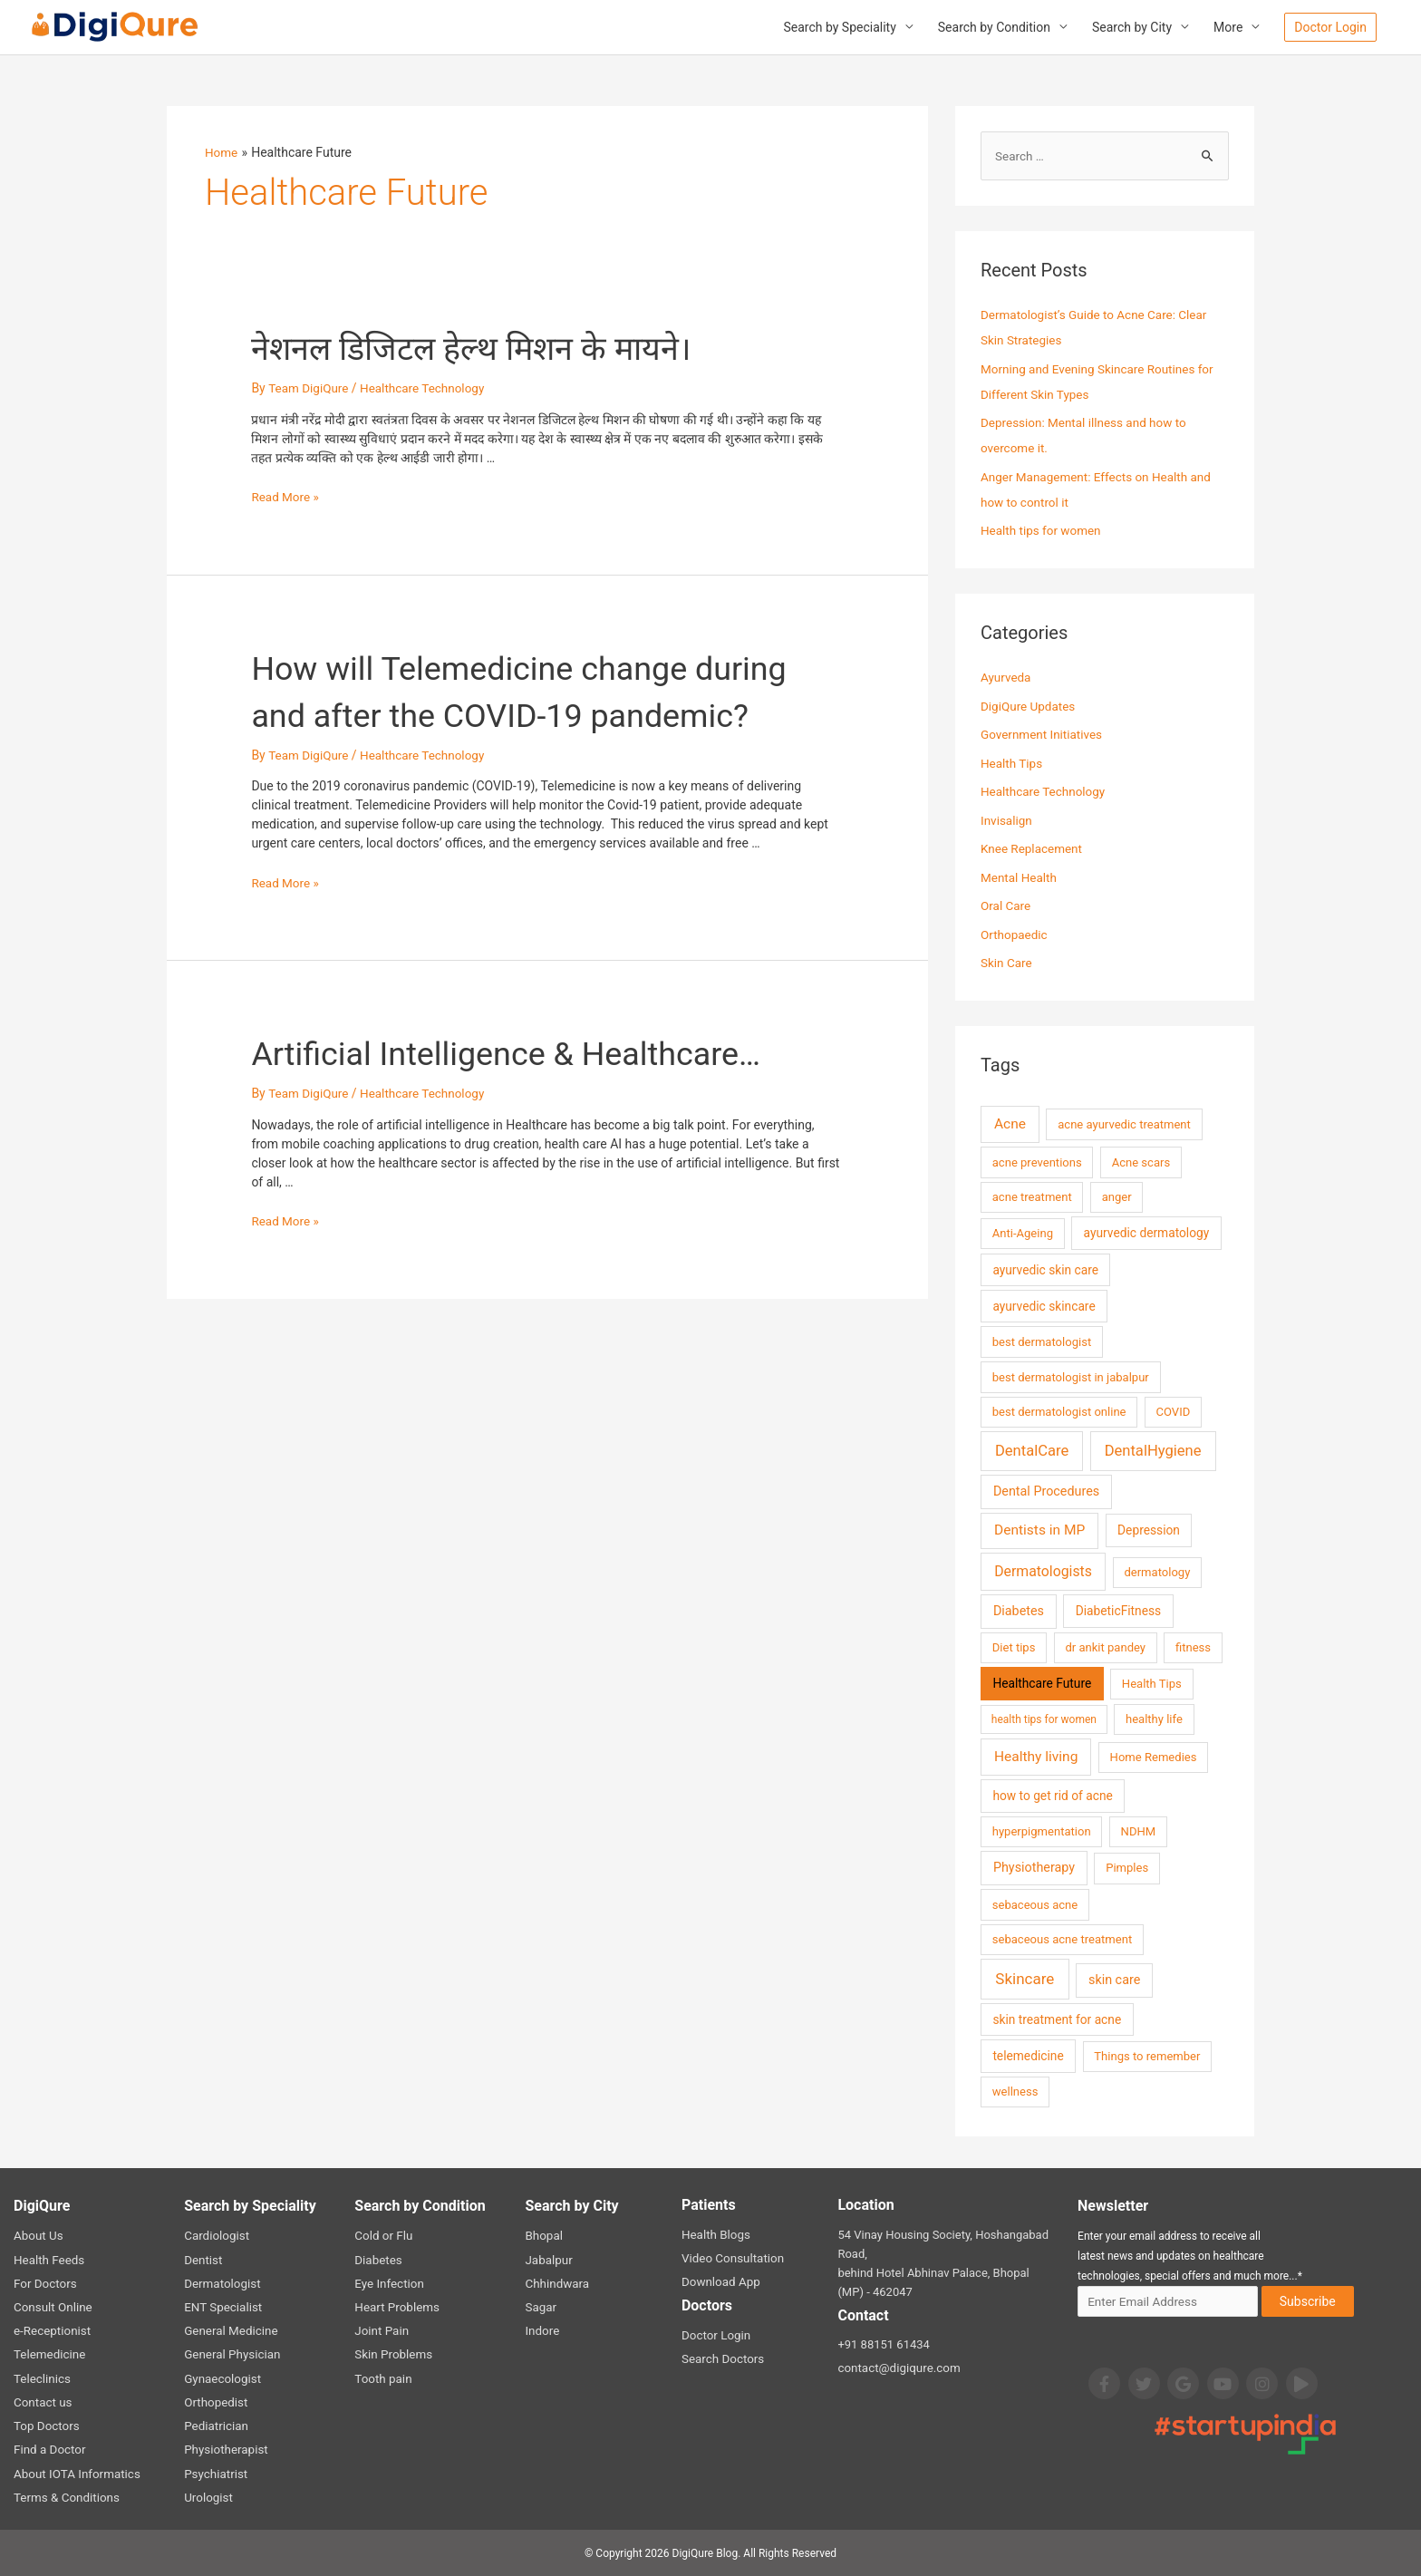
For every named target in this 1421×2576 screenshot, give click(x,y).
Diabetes (377, 2261)
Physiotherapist (225, 2449)
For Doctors (44, 2284)
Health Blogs (715, 2236)
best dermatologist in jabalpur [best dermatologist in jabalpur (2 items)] (1070, 1378)
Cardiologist (215, 2237)
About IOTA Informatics (75, 2473)
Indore (541, 2332)
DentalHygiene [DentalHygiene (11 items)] (1153, 1451)
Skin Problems (392, 2355)
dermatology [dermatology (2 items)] (1157, 1574)
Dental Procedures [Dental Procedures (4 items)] (1046, 1493)
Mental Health (1020, 879)
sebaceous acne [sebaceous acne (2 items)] (1035, 1906)
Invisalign (1007, 822)
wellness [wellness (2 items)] (1015, 2093)
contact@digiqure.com (896, 2370)
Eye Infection (387, 2284)
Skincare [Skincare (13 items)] (1024, 1980)
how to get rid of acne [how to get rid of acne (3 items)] (1052, 1797)
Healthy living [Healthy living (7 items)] (1036, 1758)
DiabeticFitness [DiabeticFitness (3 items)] (1118, 1612)
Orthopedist (215, 2402)
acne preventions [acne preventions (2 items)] (1037, 1163)
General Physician (230, 2355)
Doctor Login (715, 2336)
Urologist (207, 2496)
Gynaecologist (221, 2379)
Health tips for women (1043, 532)
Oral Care (1006, 907)
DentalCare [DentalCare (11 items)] (1031, 1451)
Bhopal (543, 2237)
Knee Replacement (1033, 850)
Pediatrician (215, 2426)
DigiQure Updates (1029, 708)
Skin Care (1007, 964)
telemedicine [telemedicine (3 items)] (1027, 2057)
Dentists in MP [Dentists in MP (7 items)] (1039, 1532)
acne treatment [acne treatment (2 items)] (1032, 1199)
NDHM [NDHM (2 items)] (1138, 1833)
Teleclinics (41, 2379)
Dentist (202, 2261)
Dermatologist (221, 2284)
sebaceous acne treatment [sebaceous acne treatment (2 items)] (1062, 1941)
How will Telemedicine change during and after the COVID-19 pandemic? (494, 715)
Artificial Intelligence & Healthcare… (535, 1101)
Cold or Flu (382, 2237)
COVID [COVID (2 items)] (1173, 1413)
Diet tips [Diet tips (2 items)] (1014, 1649)
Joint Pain (380, 2332)
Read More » (286, 497)
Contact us (42, 2402)
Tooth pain (382, 2379)
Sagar (540, 2308)
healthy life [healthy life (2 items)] (1154, 1721)
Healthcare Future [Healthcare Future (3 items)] (1041, 1685)
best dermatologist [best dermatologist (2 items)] (1041, 1344)
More (1227, 28)
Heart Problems (395, 2308)
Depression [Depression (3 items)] (1148, 1532)
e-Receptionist (51, 2332)
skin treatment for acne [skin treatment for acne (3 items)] (1056, 2021)
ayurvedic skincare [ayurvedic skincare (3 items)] (1043, 1308)
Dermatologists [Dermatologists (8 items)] (1043, 1573)
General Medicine (229, 2332)
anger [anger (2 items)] (1117, 1199)
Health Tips (1013, 765)
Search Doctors (722, 2360)
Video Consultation (731, 2260)
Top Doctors (45, 2426)
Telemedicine (48, 2355)
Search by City (1132, 28)
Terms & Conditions (65, 2496)
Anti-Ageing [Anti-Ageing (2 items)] (1022, 1235)
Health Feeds (48, 2261)
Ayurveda (1007, 679)
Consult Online (52, 2308)
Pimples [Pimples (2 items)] (1127, 1869)
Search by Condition (994, 28)
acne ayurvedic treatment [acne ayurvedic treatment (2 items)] (1124, 1126)
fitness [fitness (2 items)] (1193, 1649)
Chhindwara (556, 2284)
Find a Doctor (48, 2449)
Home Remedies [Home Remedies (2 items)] (1153, 1759)
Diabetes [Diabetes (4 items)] (1018, 1613)
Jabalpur (548, 2261)
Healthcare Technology (427, 389)
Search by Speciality (839, 28)
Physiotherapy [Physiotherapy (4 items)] (1034, 1869)
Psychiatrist (215, 2473)
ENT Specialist (221, 2308)
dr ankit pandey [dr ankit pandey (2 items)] (1105, 1649)
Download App (720, 2283)
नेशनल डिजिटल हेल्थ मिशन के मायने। (496, 348)
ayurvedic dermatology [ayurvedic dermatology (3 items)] (1147, 1234)
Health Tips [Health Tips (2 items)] (1152, 1685)
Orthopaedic (1015, 936)
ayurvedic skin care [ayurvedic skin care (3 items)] (1045, 1271)
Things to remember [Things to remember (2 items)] (1147, 2058)
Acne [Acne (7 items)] (1010, 1126)
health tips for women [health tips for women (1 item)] (1044, 1721)
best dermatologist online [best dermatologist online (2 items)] (1059, 1413)
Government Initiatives (1044, 736)
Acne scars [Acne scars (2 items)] (1141, 1163)
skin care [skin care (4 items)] (1114, 1982)
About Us (38, 2237)
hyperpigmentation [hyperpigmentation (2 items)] (1041, 1833)
